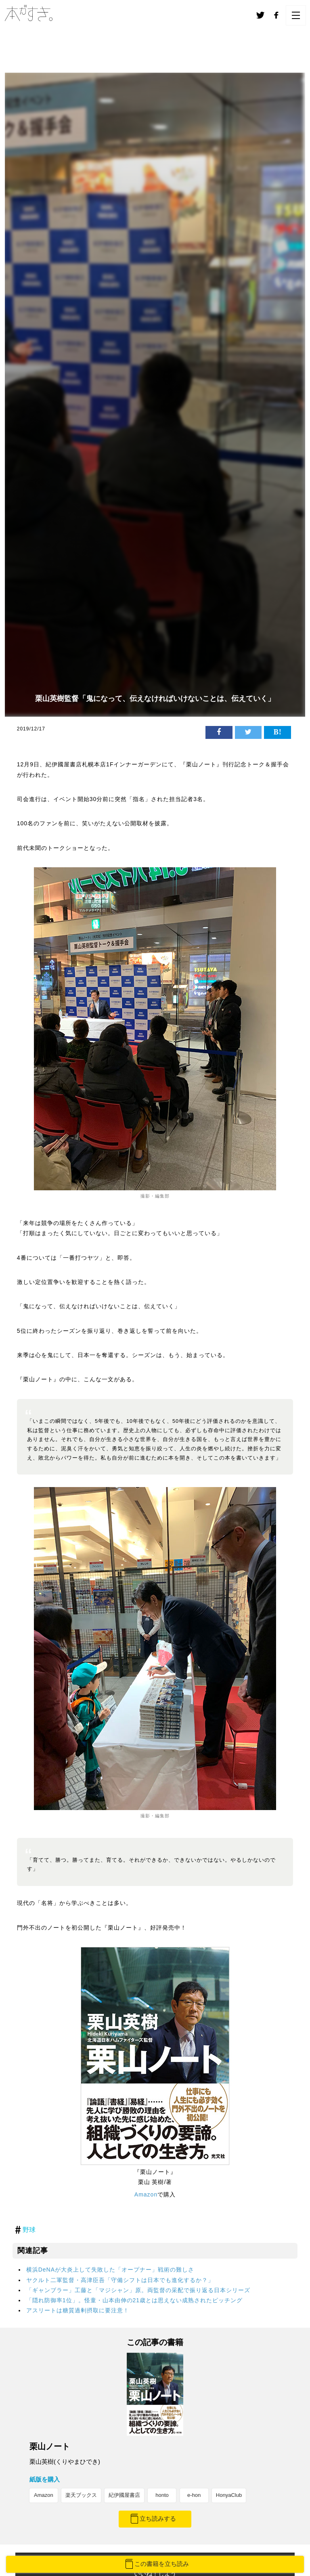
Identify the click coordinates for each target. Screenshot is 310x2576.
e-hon (194, 2495)
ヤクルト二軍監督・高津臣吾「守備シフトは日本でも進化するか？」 (120, 2280)
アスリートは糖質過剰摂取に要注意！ (77, 2310)
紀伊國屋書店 (124, 2495)
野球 (29, 2229)
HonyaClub (229, 2495)
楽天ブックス (81, 2495)
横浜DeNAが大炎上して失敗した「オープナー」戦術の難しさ (110, 2269)
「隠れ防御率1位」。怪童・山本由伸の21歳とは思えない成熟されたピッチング (134, 2300)
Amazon (145, 2194)
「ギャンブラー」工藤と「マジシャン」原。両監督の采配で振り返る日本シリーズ (138, 2290)
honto (162, 2495)
